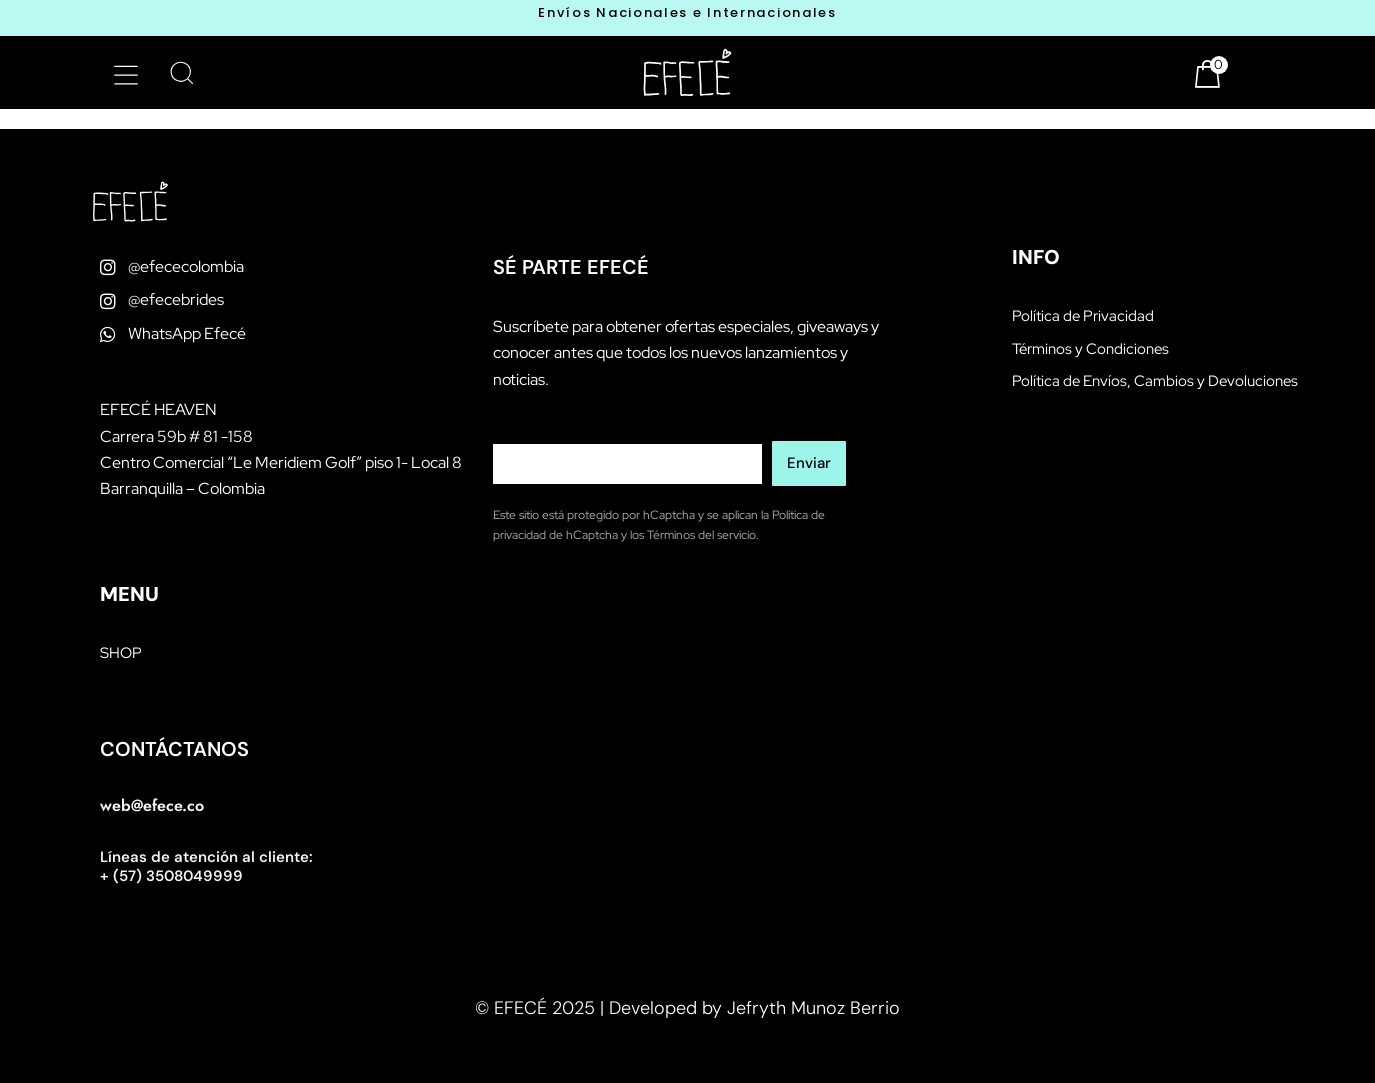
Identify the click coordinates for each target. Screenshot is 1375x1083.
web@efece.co (152, 805)
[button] (126, 75)
